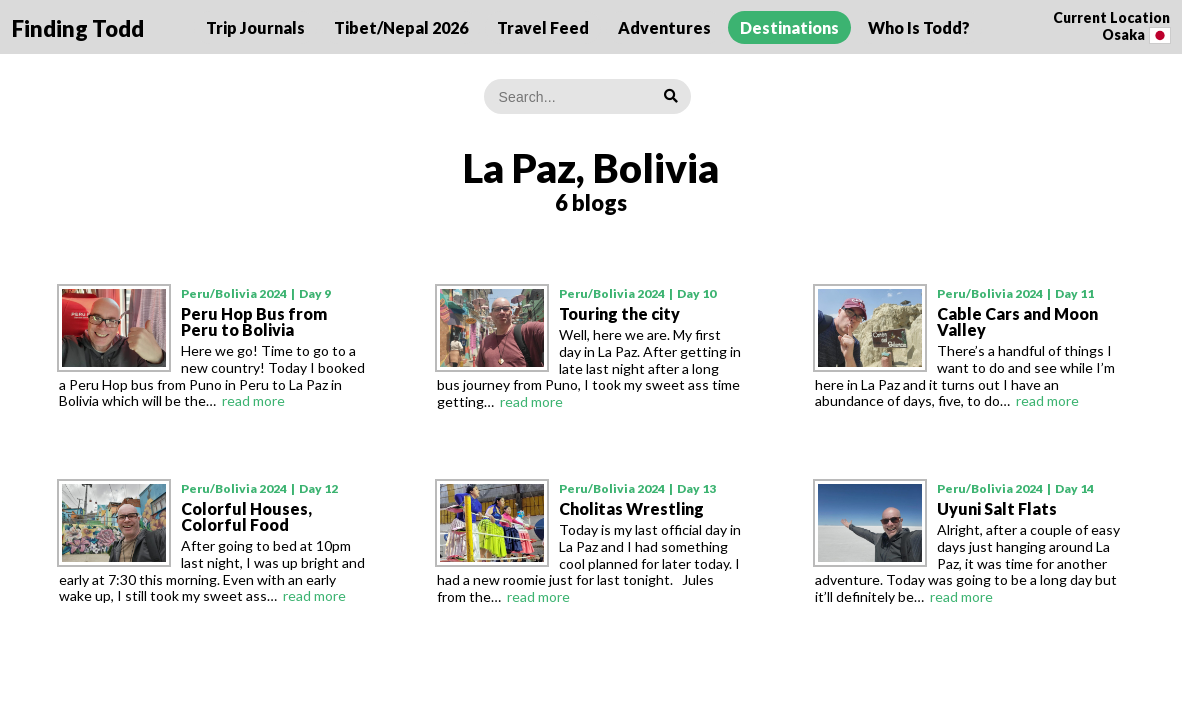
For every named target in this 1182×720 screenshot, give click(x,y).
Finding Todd (78, 28)
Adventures (664, 27)
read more (253, 400)
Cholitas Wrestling (631, 508)
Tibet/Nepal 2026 (401, 27)
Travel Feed (543, 27)
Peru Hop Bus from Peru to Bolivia (254, 321)
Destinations (789, 27)
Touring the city (619, 313)
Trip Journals (255, 27)
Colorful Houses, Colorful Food (246, 516)
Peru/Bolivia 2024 (234, 293)
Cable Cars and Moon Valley (1017, 321)
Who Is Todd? (919, 27)
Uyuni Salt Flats (997, 508)
